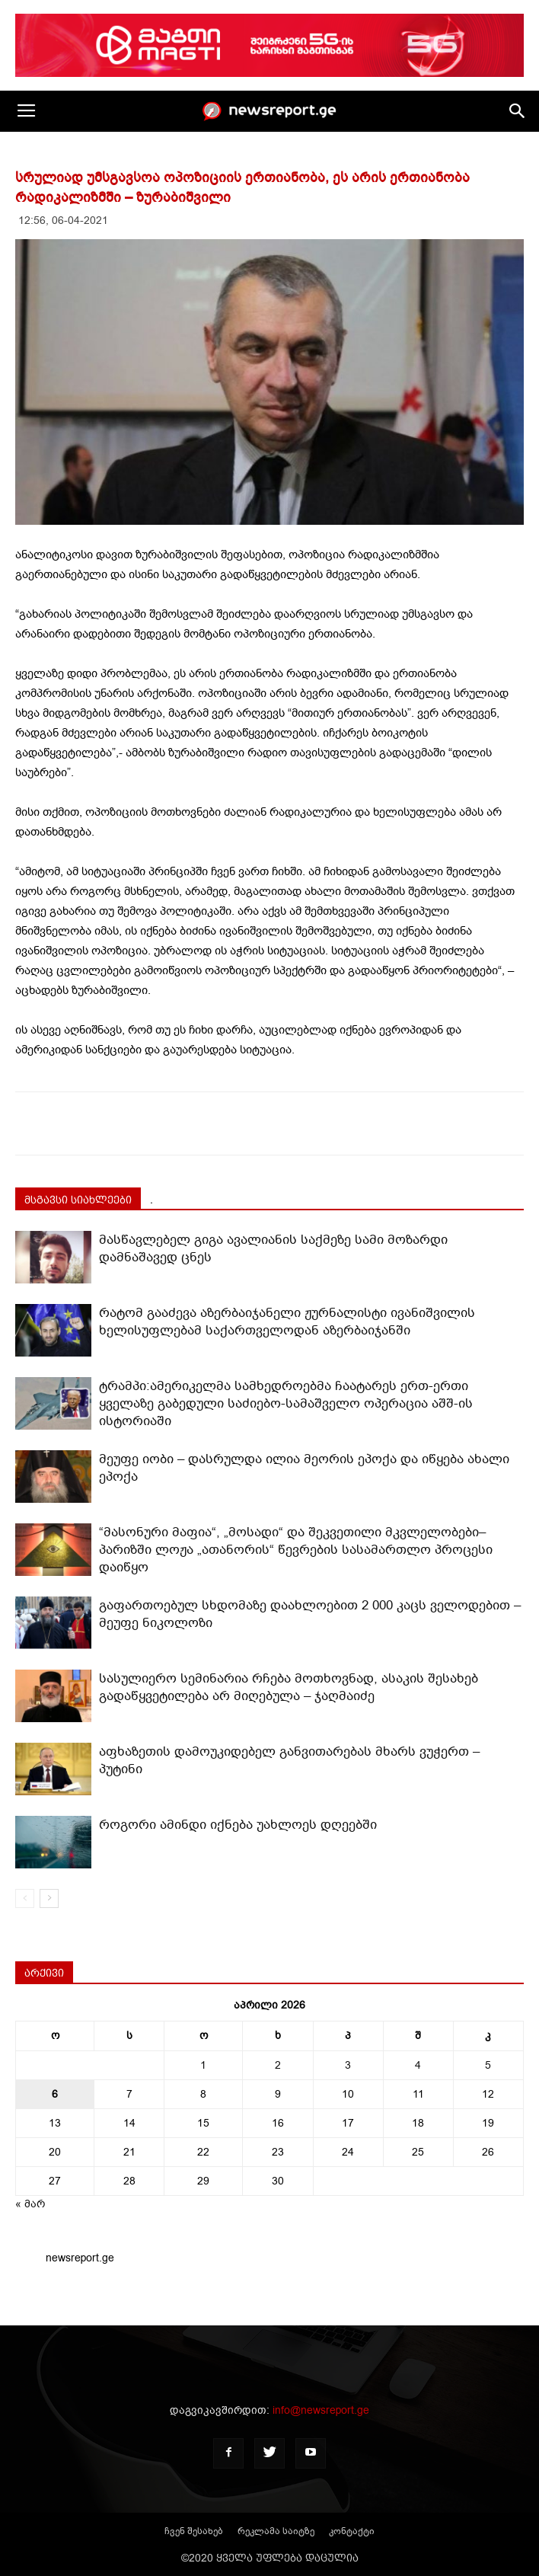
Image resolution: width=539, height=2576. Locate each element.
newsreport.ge (80, 2258)
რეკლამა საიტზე (276, 2531)
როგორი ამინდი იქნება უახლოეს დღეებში (238, 1824)
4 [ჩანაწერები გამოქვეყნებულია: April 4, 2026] (418, 2065)
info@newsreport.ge (321, 2410)
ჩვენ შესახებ (193, 2531)
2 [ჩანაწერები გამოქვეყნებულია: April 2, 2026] (278, 2065)
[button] (517, 111)
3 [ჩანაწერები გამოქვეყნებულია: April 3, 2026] (348, 2065)
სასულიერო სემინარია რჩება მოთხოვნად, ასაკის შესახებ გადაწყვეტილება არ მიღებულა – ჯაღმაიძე (288, 1687)
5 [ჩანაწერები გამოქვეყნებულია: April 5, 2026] (488, 2065)
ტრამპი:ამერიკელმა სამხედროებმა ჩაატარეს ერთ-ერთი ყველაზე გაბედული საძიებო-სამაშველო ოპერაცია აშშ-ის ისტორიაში (286, 1403)
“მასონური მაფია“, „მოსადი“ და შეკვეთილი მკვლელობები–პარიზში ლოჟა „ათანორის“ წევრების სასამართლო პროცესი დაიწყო (296, 1549)
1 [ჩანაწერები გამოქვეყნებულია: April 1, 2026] (203, 2065)
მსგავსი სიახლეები (78, 1200)
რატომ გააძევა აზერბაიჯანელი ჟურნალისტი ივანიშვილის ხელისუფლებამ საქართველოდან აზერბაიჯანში (287, 1321)
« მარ (30, 2204)
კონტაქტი (352, 2531)
